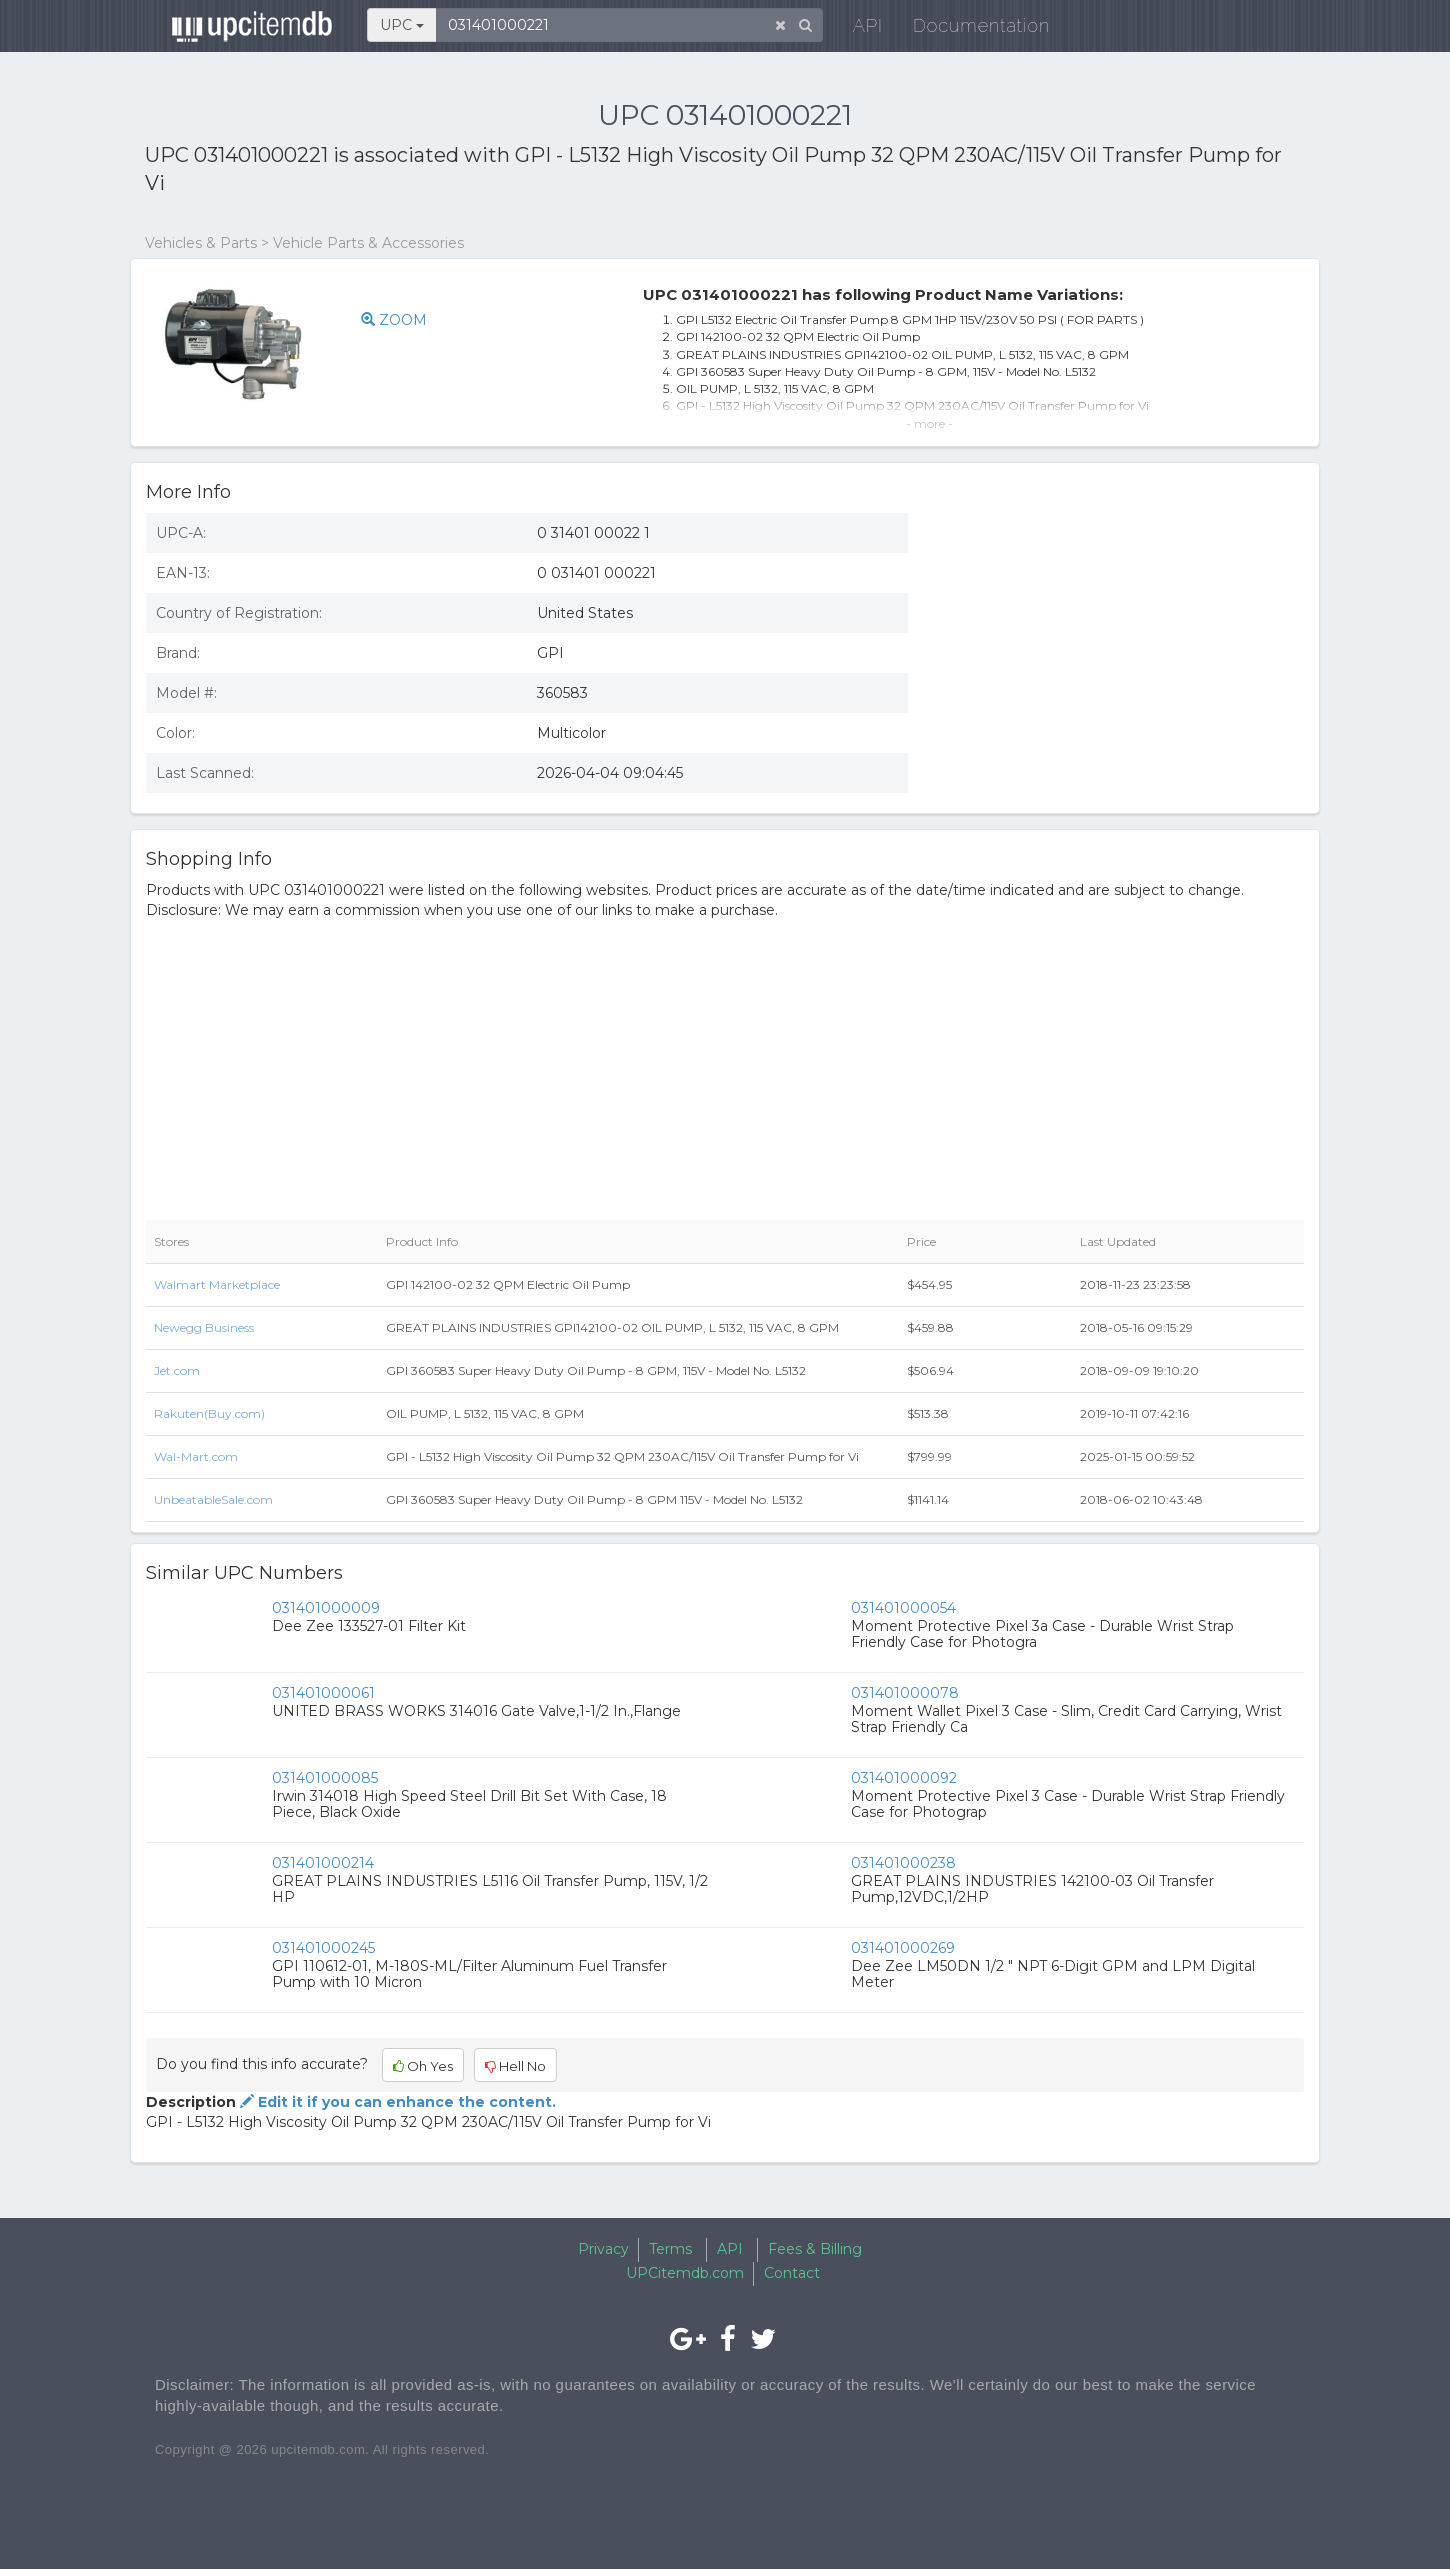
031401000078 (905, 1693)
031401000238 (903, 1863)
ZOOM (394, 320)
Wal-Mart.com (196, 1456)
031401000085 (325, 1778)
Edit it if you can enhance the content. (396, 2102)
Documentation (969, 29)
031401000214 (323, 1863)
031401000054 (903, 1608)
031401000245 (323, 1948)
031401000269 (903, 1948)
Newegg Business (204, 1327)
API (856, 29)
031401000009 (326, 1608)
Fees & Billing (815, 2249)
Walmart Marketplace (217, 1284)
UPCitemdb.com (685, 2273)
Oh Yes (423, 2066)
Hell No (515, 2066)
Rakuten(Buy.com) (209, 1413)
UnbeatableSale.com (213, 1499)
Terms (670, 2249)
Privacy (603, 2249)
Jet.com (177, 1370)
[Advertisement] (1121, 643)
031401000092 (904, 1778)
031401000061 (323, 1693)
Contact (792, 2273)
